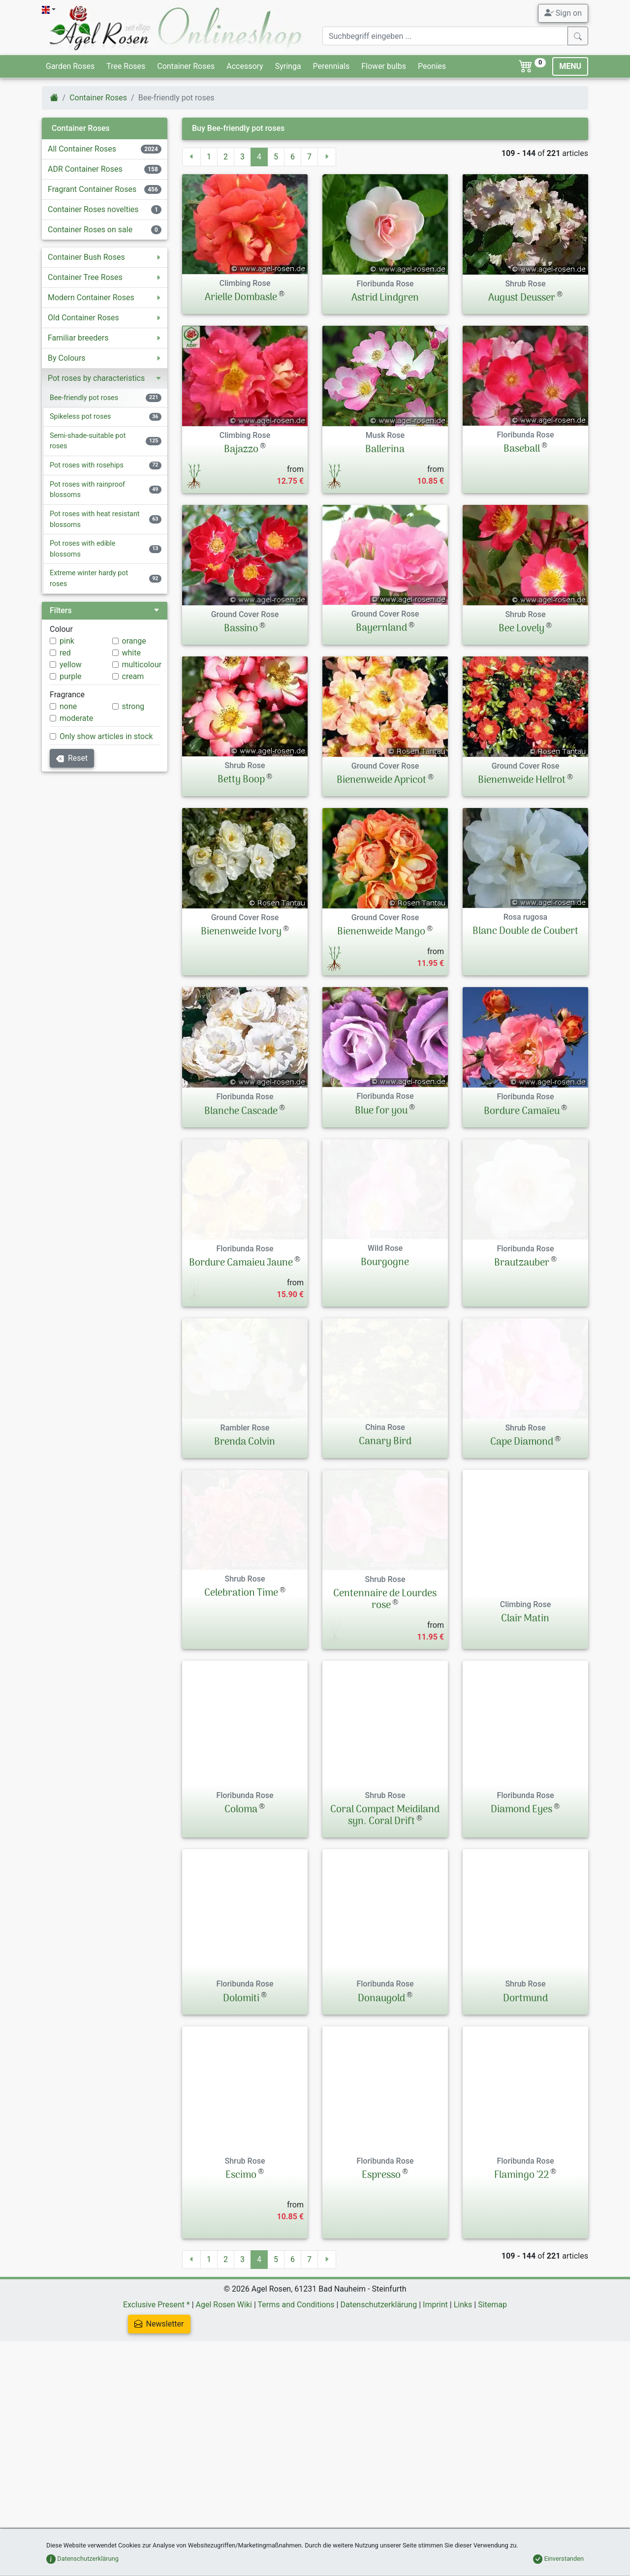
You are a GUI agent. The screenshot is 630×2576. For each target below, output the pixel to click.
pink (67, 641)
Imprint (435, 2419)
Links (463, 2419)
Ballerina (385, 450)
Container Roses (186, 66)
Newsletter (159, 2438)
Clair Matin (525, 1689)
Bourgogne (385, 1288)
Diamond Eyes (521, 1924)
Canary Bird (385, 1512)
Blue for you (381, 1111)
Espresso (381, 2290)
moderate (76, 718)
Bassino (241, 629)
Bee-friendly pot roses (84, 398)
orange (134, 641)
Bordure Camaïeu (522, 1111)
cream (133, 676)
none (68, 706)
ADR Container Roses (85, 169)
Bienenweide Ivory (241, 932)
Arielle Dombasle (241, 298)
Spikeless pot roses (80, 416)
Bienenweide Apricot (381, 780)
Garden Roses (70, 66)
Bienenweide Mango (381, 932)
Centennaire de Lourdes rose (385, 1694)
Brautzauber (521, 1288)
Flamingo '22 (521, 2290)
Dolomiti (241, 2113)
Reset (72, 758)
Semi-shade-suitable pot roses (88, 441)
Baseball (522, 449)
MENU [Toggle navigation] (570, 66)
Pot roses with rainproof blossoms (87, 489)
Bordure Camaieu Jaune (241, 1288)
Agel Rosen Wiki (224, 2419)
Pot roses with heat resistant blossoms (95, 519)
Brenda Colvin (244, 1512)
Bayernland (381, 628)
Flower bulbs (383, 66)
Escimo (240, 2290)
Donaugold (381, 2113)
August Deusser (521, 298)
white (131, 652)
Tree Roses (125, 66)
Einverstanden (558, 2558)
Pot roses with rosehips (87, 465)
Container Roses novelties (93, 209)
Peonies (432, 66)
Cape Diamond (521, 1512)
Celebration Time (241, 1689)
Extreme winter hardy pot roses (89, 578)
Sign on (563, 13)
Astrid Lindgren (385, 298)
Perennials (331, 66)
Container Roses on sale (90, 229)
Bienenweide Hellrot (522, 780)
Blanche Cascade (241, 1111)
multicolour (142, 664)
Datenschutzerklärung (378, 2419)
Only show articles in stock (106, 736)
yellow (71, 664)
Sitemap (492, 2419)
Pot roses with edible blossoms (82, 549)
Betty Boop (241, 780)
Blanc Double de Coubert (525, 931)
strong (133, 706)
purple (71, 676)
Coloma (240, 1924)
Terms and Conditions (295, 2419)
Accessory (244, 66)
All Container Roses (82, 149)
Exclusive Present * (156, 2419)
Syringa (288, 66)
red (65, 652)
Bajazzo (241, 450)
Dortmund (525, 2113)
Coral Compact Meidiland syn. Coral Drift (385, 1930)
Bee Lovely (521, 629)
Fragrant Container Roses (92, 189)
